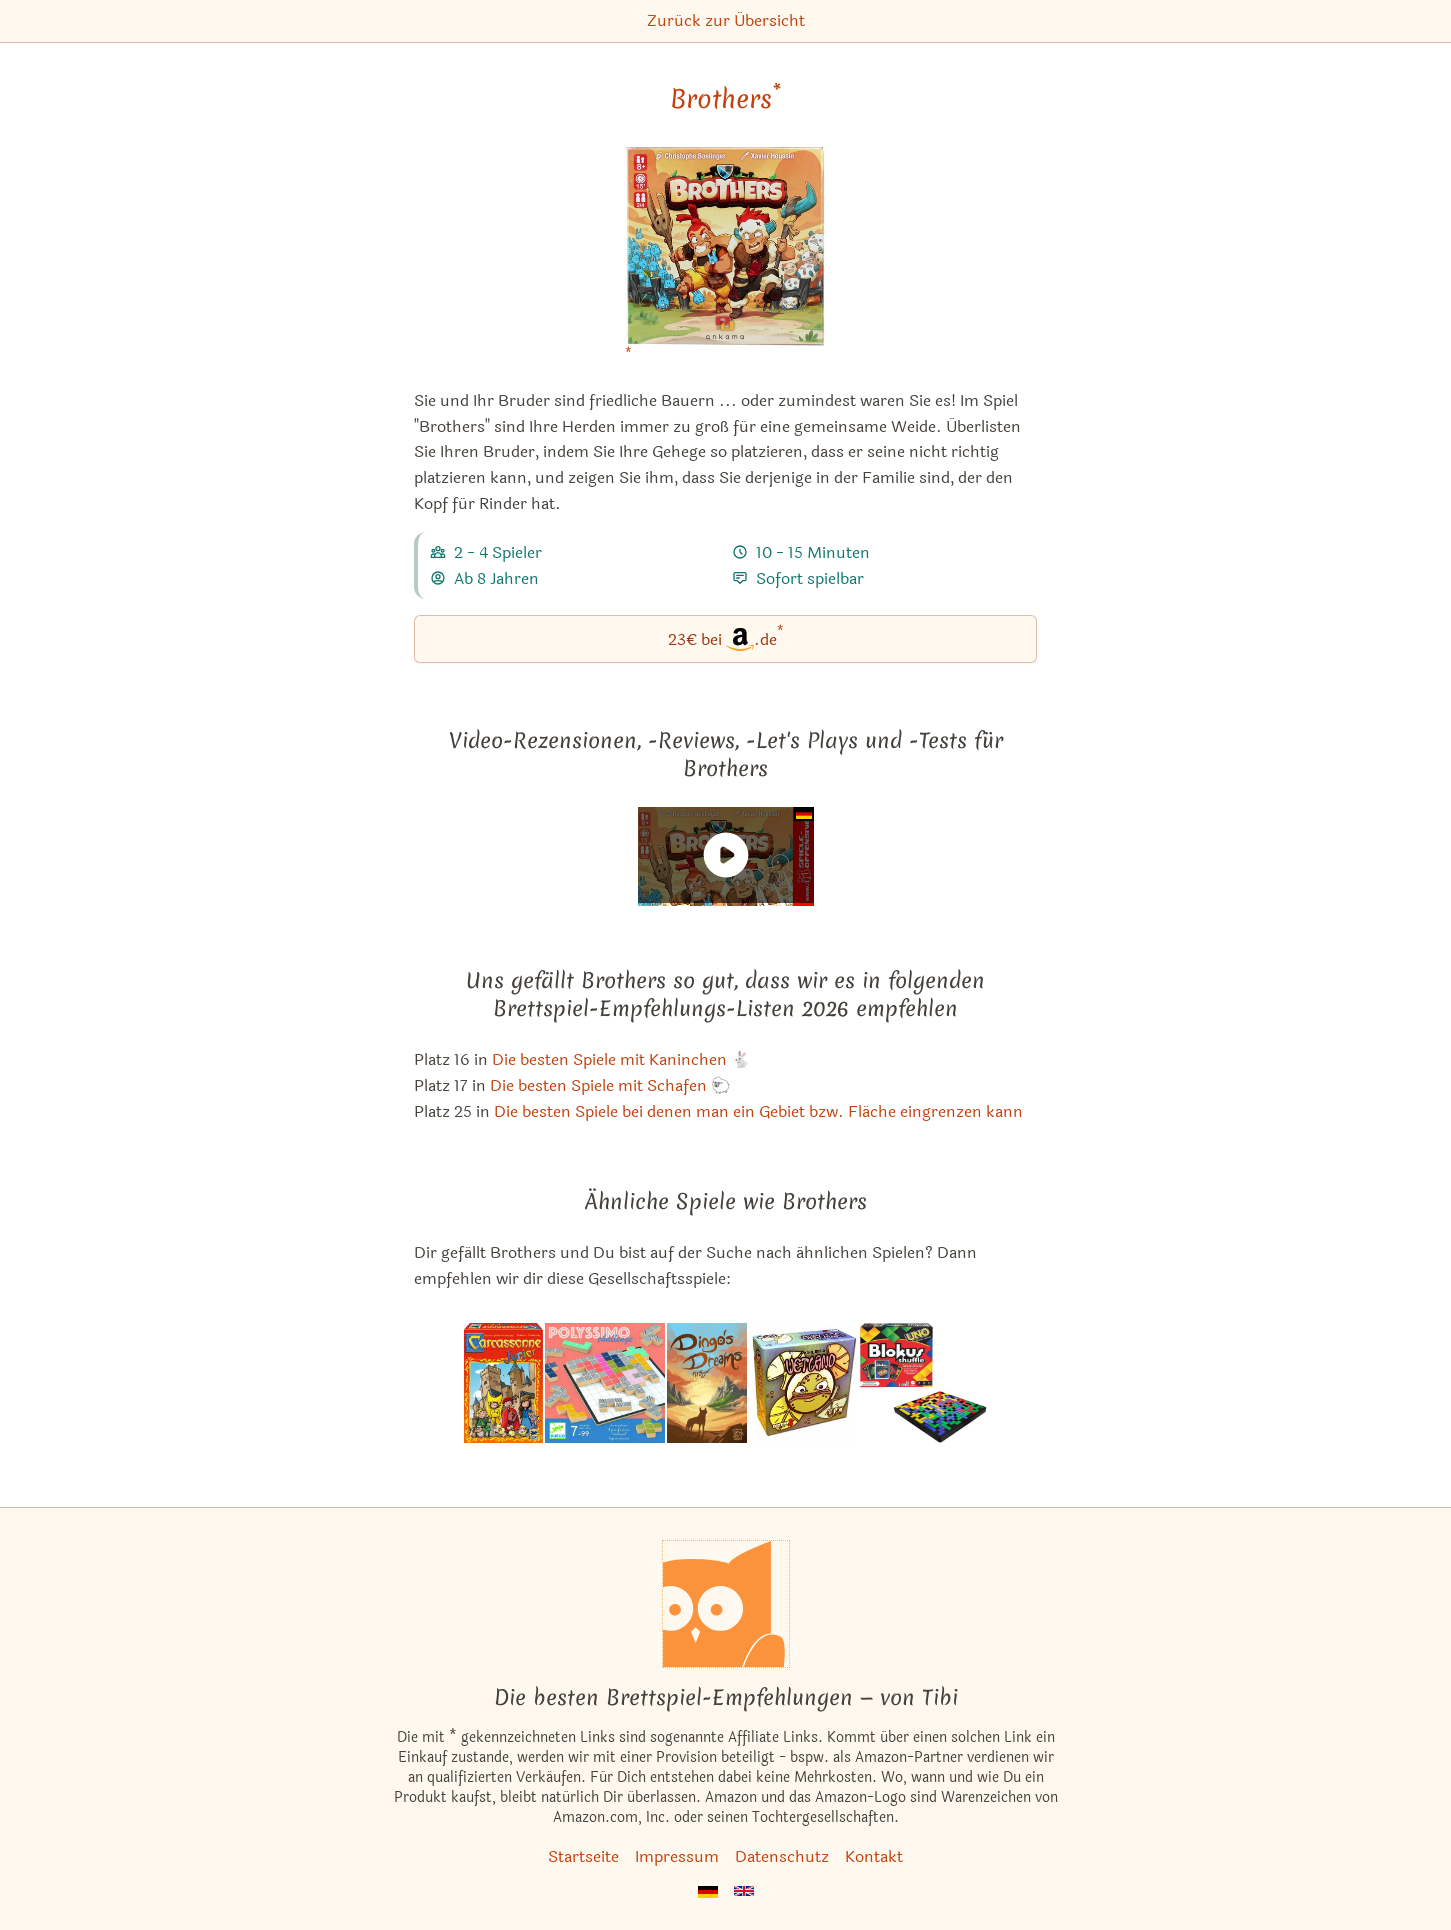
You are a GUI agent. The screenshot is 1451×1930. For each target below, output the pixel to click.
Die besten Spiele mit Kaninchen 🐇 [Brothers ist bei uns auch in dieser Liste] (621, 1059)
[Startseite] (726, 1604)
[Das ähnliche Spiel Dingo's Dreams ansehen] (707, 1383)
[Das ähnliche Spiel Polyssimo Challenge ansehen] (605, 1383)
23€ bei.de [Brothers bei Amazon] (726, 637)
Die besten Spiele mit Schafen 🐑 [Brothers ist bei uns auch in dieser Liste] (610, 1085)
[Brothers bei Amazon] (726, 259)
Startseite (583, 1856)
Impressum (677, 1856)
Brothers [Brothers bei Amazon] (725, 99)
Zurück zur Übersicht (726, 20)
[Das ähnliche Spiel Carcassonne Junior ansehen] (503, 1383)
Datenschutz (782, 1856)
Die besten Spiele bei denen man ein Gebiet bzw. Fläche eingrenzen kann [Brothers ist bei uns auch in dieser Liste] (758, 1111)
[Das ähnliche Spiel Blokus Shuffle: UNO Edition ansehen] (923, 1383)
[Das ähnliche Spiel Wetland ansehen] (804, 1383)
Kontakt (874, 1856)
